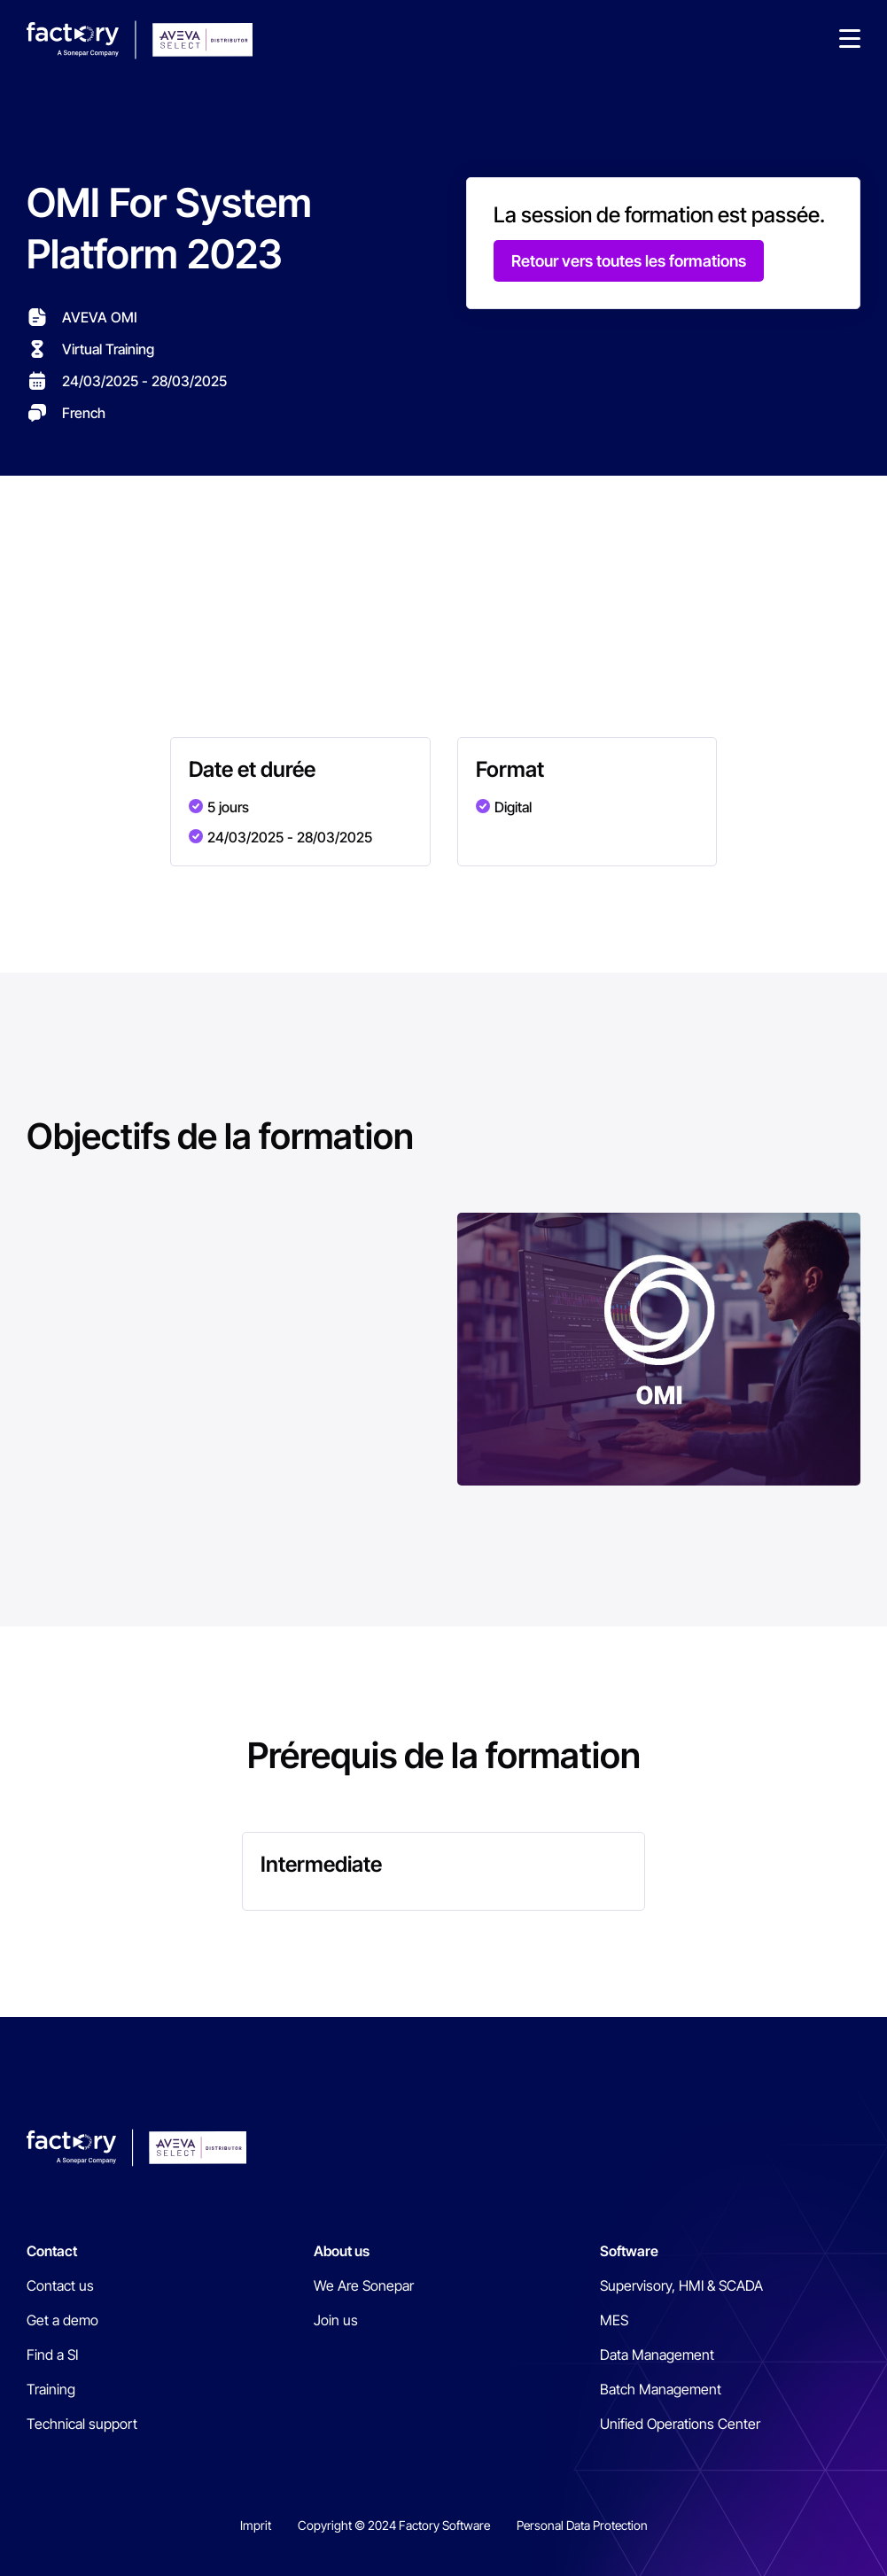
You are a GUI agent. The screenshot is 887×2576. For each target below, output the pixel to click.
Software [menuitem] (629, 2251)
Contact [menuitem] (52, 2251)
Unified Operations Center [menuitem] (680, 2423)
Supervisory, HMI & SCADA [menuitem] (681, 2285)
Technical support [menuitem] (82, 2423)
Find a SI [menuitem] (52, 2354)
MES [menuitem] (614, 2320)
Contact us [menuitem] (60, 2285)
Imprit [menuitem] (255, 2525)
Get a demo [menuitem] (62, 2320)
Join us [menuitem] (336, 2320)
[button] (849, 39)
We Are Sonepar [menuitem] (364, 2285)
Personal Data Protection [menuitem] (582, 2525)
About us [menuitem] (342, 2251)
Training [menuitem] (51, 2389)
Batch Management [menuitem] (660, 2389)
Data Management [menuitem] (657, 2354)
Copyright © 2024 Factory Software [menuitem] (394, 2525)
